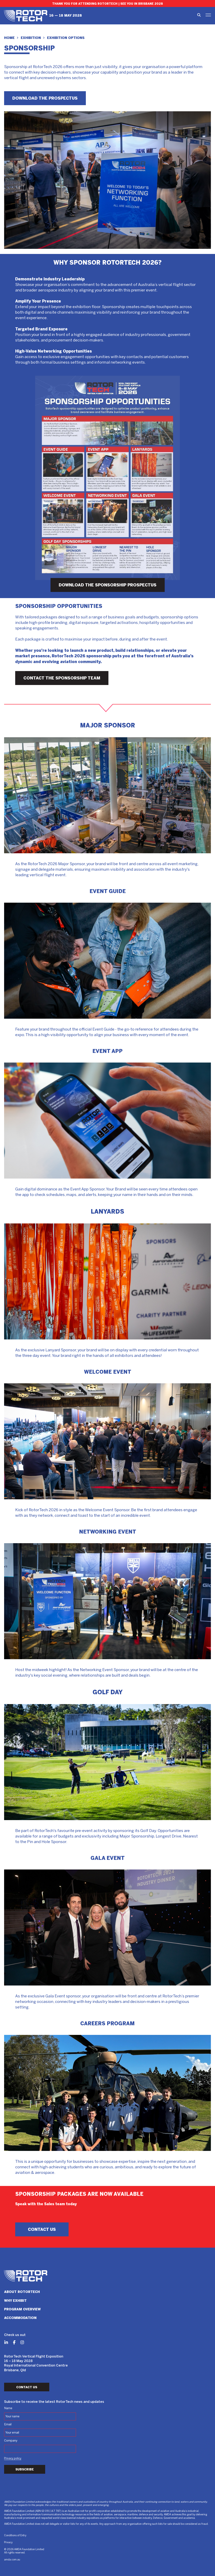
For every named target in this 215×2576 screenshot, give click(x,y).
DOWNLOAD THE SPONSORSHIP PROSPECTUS (107, 585)
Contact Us (26, 2387)
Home (9, 38)
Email (7, 2424)
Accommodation (20, 2318)
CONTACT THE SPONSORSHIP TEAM (61, 678)
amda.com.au (12, 2560)
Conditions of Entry (15, 2535)
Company (10, 2440)
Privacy (8, 2542)
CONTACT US (42, 2229)
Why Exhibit (15, 2301)
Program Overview (22, 2309)
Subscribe (24, 2469)
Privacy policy (12, 2458)
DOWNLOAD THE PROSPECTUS (45, 98)
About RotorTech (22, 2292)
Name (8, 2408)
